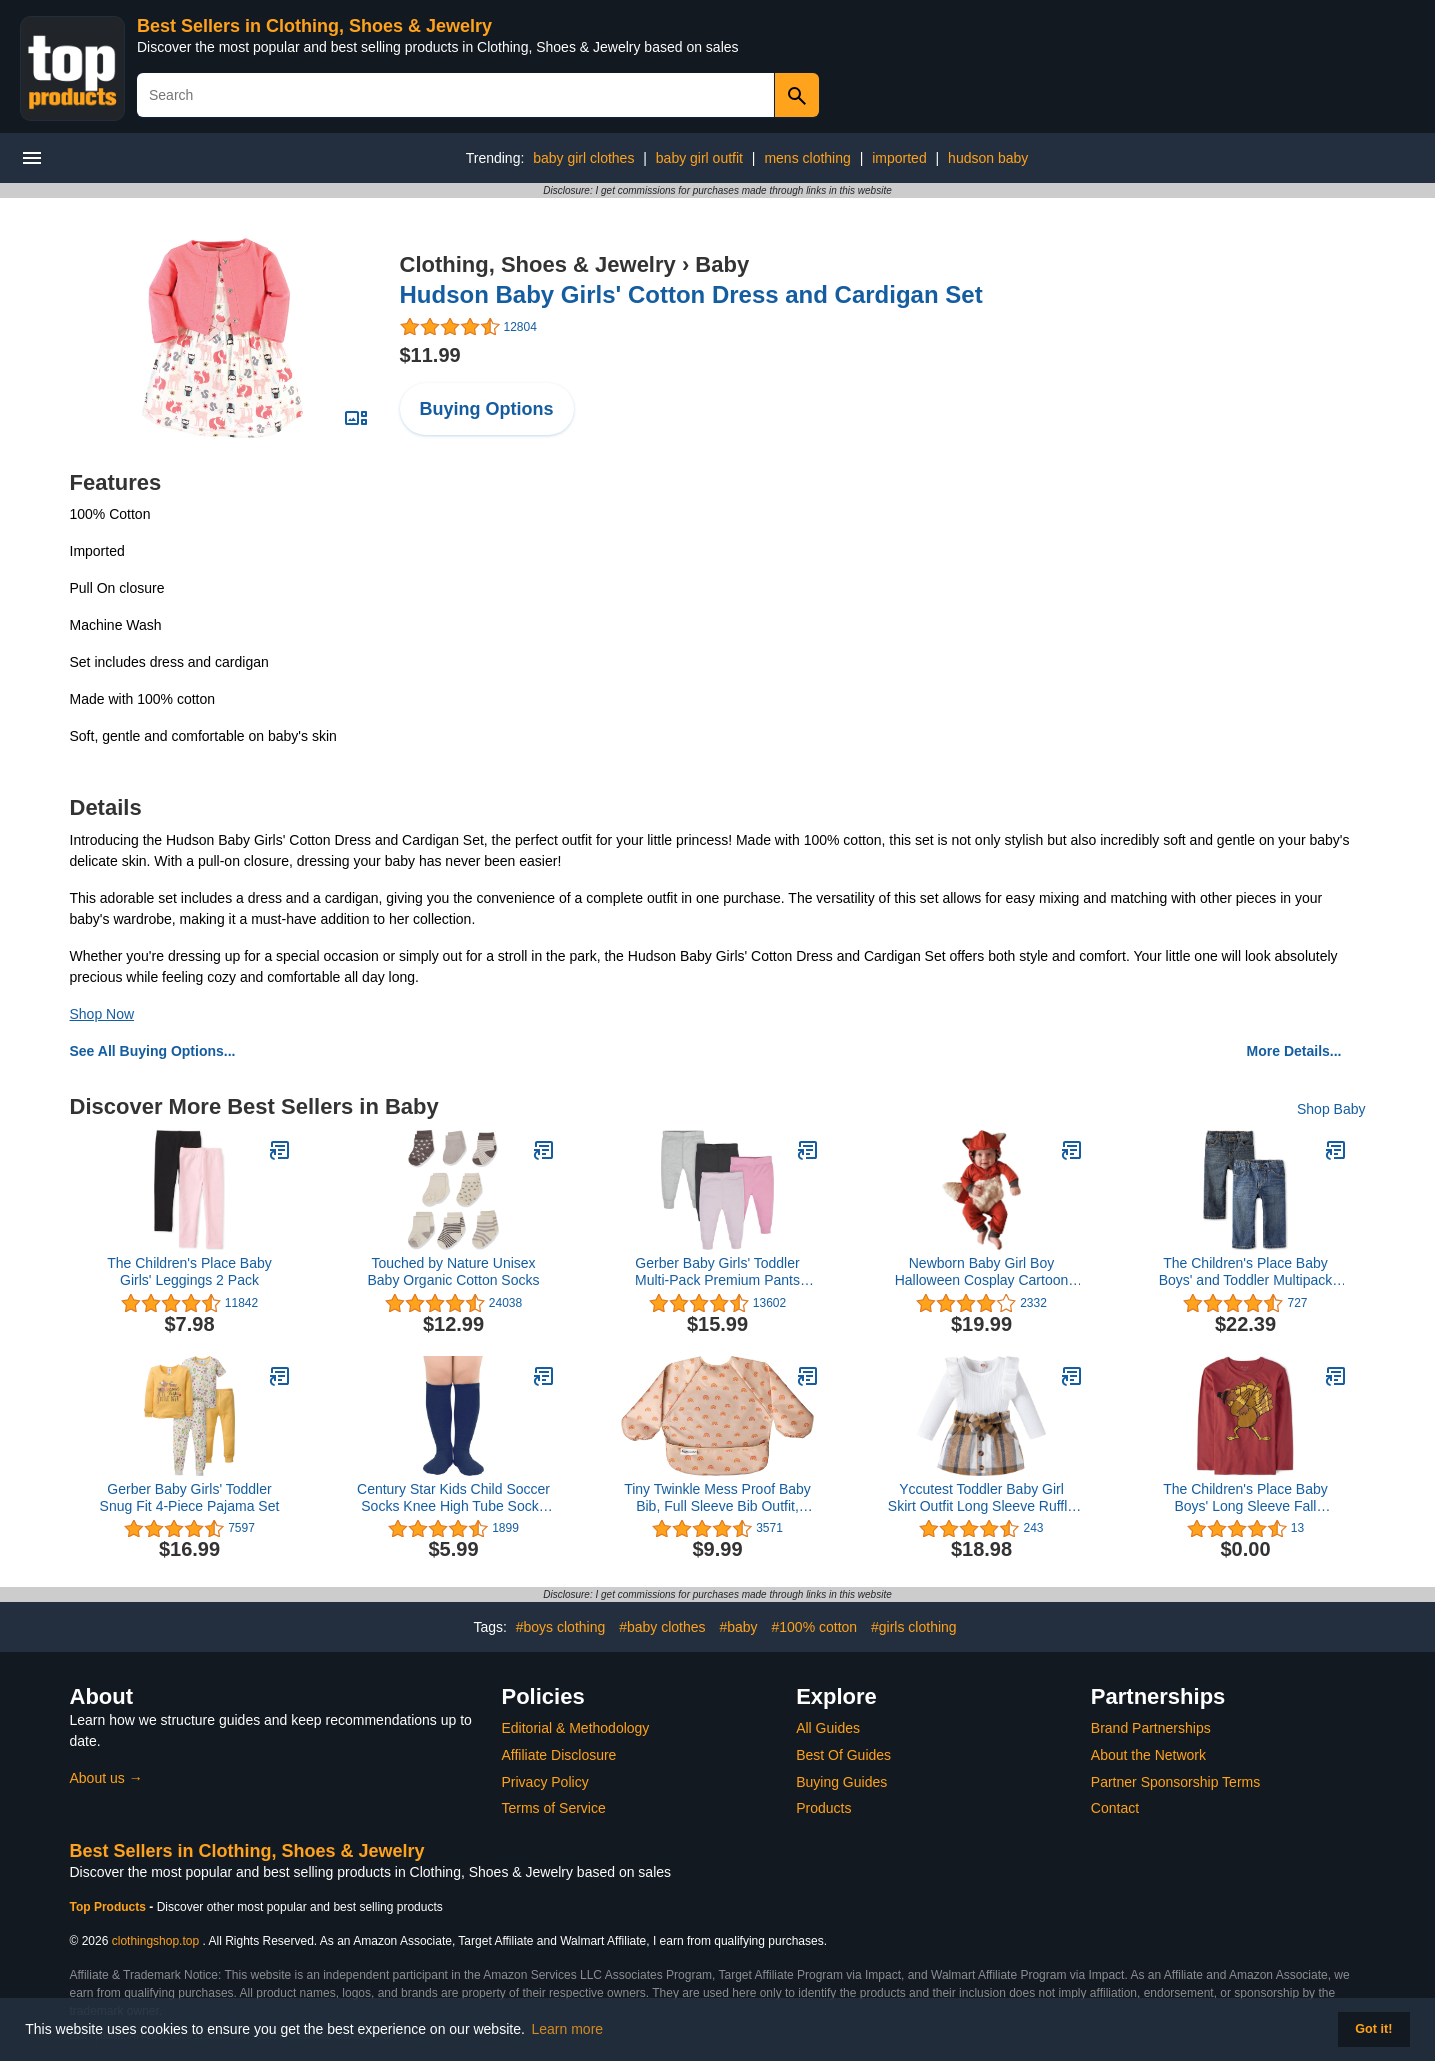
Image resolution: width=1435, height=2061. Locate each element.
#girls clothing (914, 1627)
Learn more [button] (568, 2029)
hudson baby (988, 158)
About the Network (1148, 1755)
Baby (722, 264)
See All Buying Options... (153, 1051)
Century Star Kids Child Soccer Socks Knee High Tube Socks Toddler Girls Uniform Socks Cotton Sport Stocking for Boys (453, 1498)
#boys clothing (561, 1627)
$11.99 (430, 355)
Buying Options (487, 409)
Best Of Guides (843, 1755)
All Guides (828, 1728)
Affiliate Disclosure (559, 1755)
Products (823, 1808)
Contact (1115, 1808)
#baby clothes (662, 1627)
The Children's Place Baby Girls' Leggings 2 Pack (189, 1271)
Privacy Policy (545, 1782)
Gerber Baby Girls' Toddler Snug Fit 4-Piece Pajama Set (190, 1497)
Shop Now (102, 1014)
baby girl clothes (583, 158)
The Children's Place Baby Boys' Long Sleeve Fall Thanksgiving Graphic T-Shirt (1245, 1498)
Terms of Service (554, 1808)
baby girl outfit (699, 158)
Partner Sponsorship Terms (1175, 1782)
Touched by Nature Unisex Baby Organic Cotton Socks (454, 1271)
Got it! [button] (1373, 2029)
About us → (106, 1778)
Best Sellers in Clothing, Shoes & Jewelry (314, 26)
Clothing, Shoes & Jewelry (538, 264)
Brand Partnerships (1151, 1728)
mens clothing (807, 158)
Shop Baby (1331, 1109)
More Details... (1294, 1051)
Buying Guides (841, 1782)
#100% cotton (814, 1627)
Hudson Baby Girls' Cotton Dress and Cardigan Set (691, 294)
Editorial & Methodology (576, 1728)
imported (899, 158)
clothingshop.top (155, 1941)
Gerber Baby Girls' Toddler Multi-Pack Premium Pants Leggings (717, 1272)
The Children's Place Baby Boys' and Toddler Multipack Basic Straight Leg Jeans (1246, 1272)
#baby (738, 1627)
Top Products (110, 1907)
